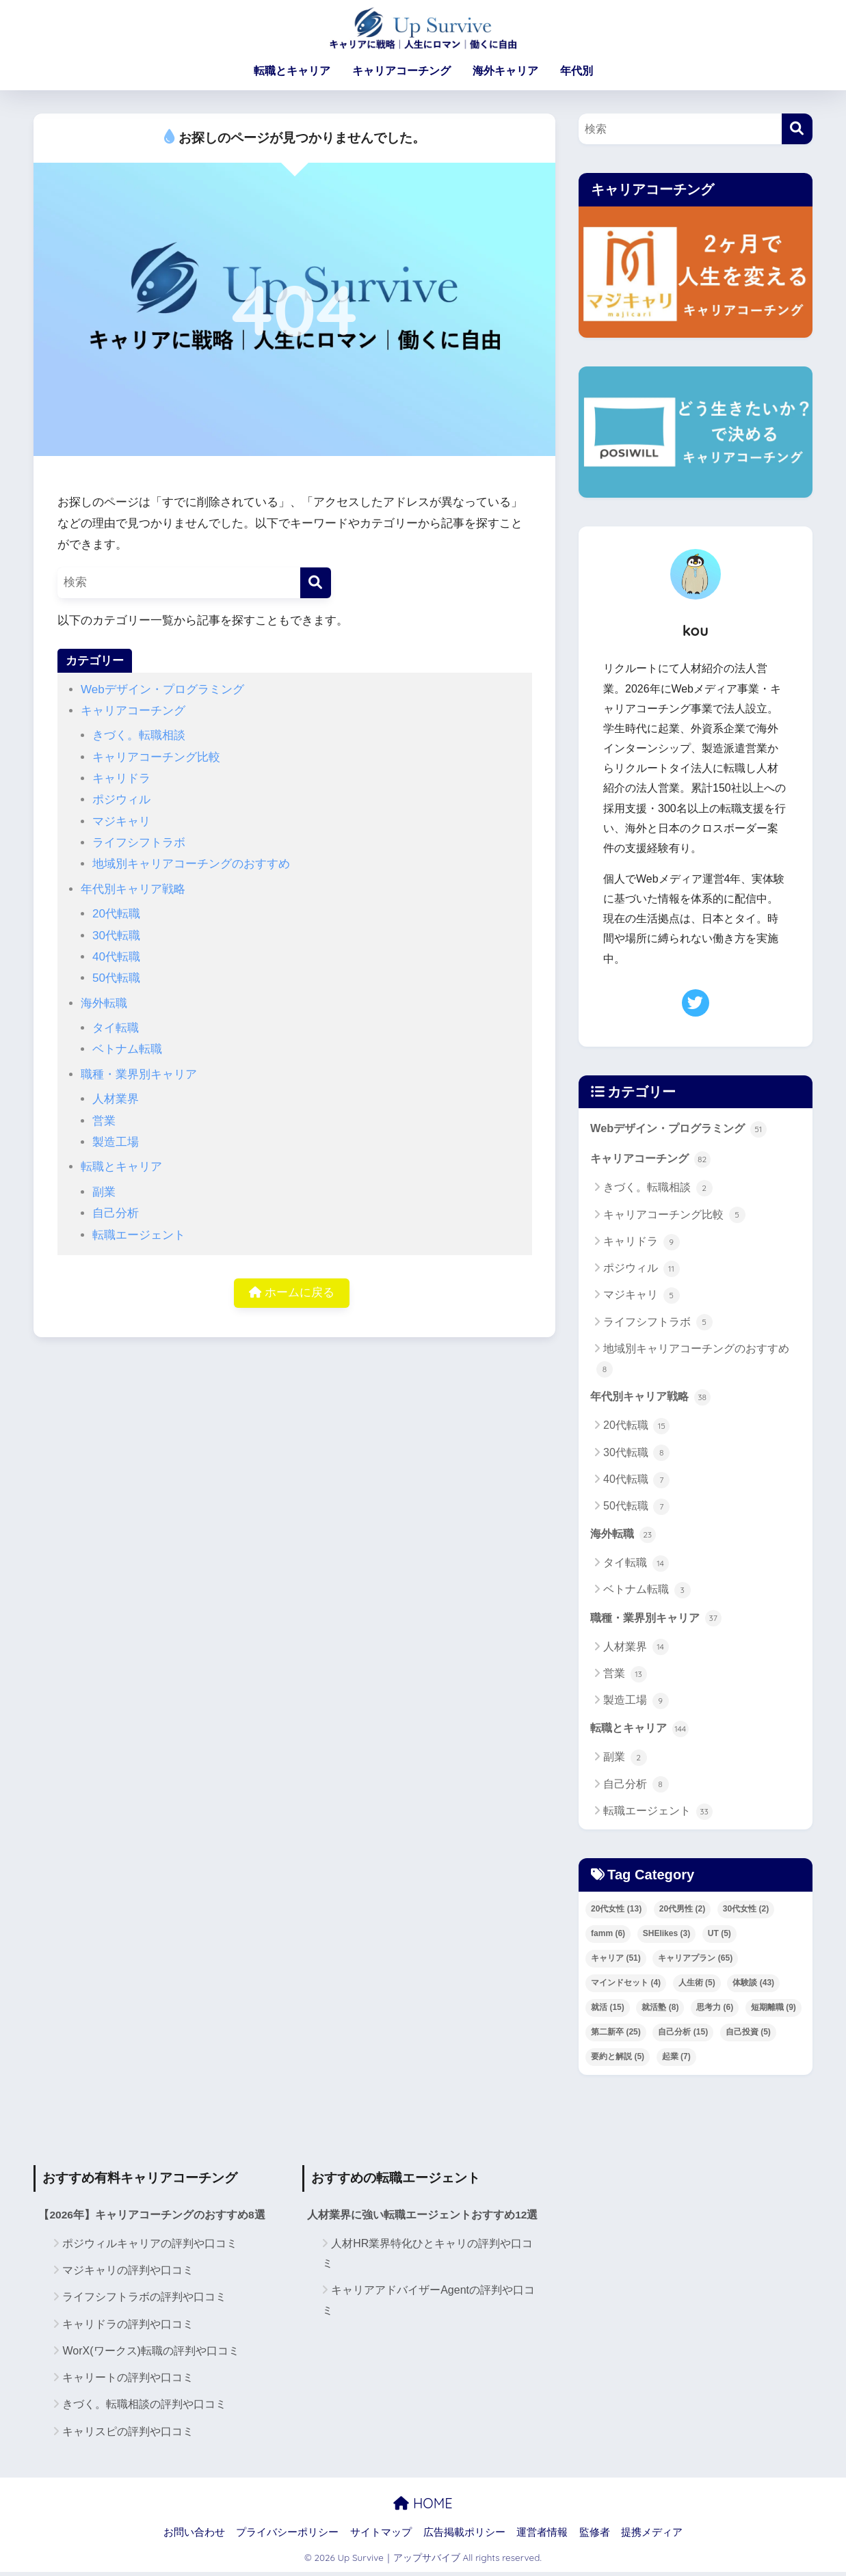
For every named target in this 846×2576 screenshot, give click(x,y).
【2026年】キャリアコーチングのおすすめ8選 (151, 2219)
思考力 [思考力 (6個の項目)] (714, 2010)
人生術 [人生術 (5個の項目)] (696, 1986)
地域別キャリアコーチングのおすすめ (191, 863)
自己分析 (115, 1213)
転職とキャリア (292, 71)
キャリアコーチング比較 (156, 757)
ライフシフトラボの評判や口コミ (144, 2301)
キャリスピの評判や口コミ (128, 2435)
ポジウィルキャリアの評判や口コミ (149, 2247)
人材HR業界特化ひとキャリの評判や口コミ (427, 2257)
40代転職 (116, 956)
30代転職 (116, 935)
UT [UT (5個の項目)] (719, 1937)
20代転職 (116, 913)
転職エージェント (138, 1235)
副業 (104, 1191)
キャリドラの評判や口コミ (128, 2327)
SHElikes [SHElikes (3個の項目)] (666, 1937)
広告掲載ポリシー (464, 2535)
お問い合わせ (194, 2535)
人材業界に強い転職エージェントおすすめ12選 (422, 2219)
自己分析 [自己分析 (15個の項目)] (683, 2035)
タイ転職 (115, 1027)
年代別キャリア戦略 (133, 889)
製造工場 (115, 1142)
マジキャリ (121, 821)
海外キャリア (505, 71)
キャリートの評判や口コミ (128, 2381)
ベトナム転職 (127, 1049)
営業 (104, 1120)
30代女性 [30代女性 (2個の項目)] (746, 1912)
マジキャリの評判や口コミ (128, 2274)
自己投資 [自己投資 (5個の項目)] (748, 2035)
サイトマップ (381, 2535)
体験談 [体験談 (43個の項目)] (753, 1986)
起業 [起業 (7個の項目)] (676, 2060)
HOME (422, 2507)
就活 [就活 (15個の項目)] (607, 2010)
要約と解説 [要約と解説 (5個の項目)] (617, 2060)
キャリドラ (121, 778)
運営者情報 (542, 2535)
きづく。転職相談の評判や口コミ (144, 2408)
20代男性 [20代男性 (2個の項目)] (682, 1912)
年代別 (576, 71)
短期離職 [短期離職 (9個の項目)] (773, 2010)
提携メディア (652, 2535)
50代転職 (116, 977)
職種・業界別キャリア (139, 1074)
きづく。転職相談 (138, 735)
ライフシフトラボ (138, 842)
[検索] (315, 582)
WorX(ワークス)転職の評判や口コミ (150, 2355)
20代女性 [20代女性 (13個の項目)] (616, 1912)
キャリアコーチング (401, 71)
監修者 (594, 2535)
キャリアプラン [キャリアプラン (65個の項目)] (695, 1961)
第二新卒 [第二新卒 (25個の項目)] (616, 2035)
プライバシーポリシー (287, 2535)
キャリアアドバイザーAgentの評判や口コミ (428, 2304)
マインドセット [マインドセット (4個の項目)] (626, 1986)
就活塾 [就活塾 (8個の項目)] (660, 2010)
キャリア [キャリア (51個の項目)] (616, 1961)
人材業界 (115, 1098)
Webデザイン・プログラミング (162, 689)
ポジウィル (121, 799)
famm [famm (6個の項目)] (608, 1937)
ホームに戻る (292, 1293)
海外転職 (104, 1003)
